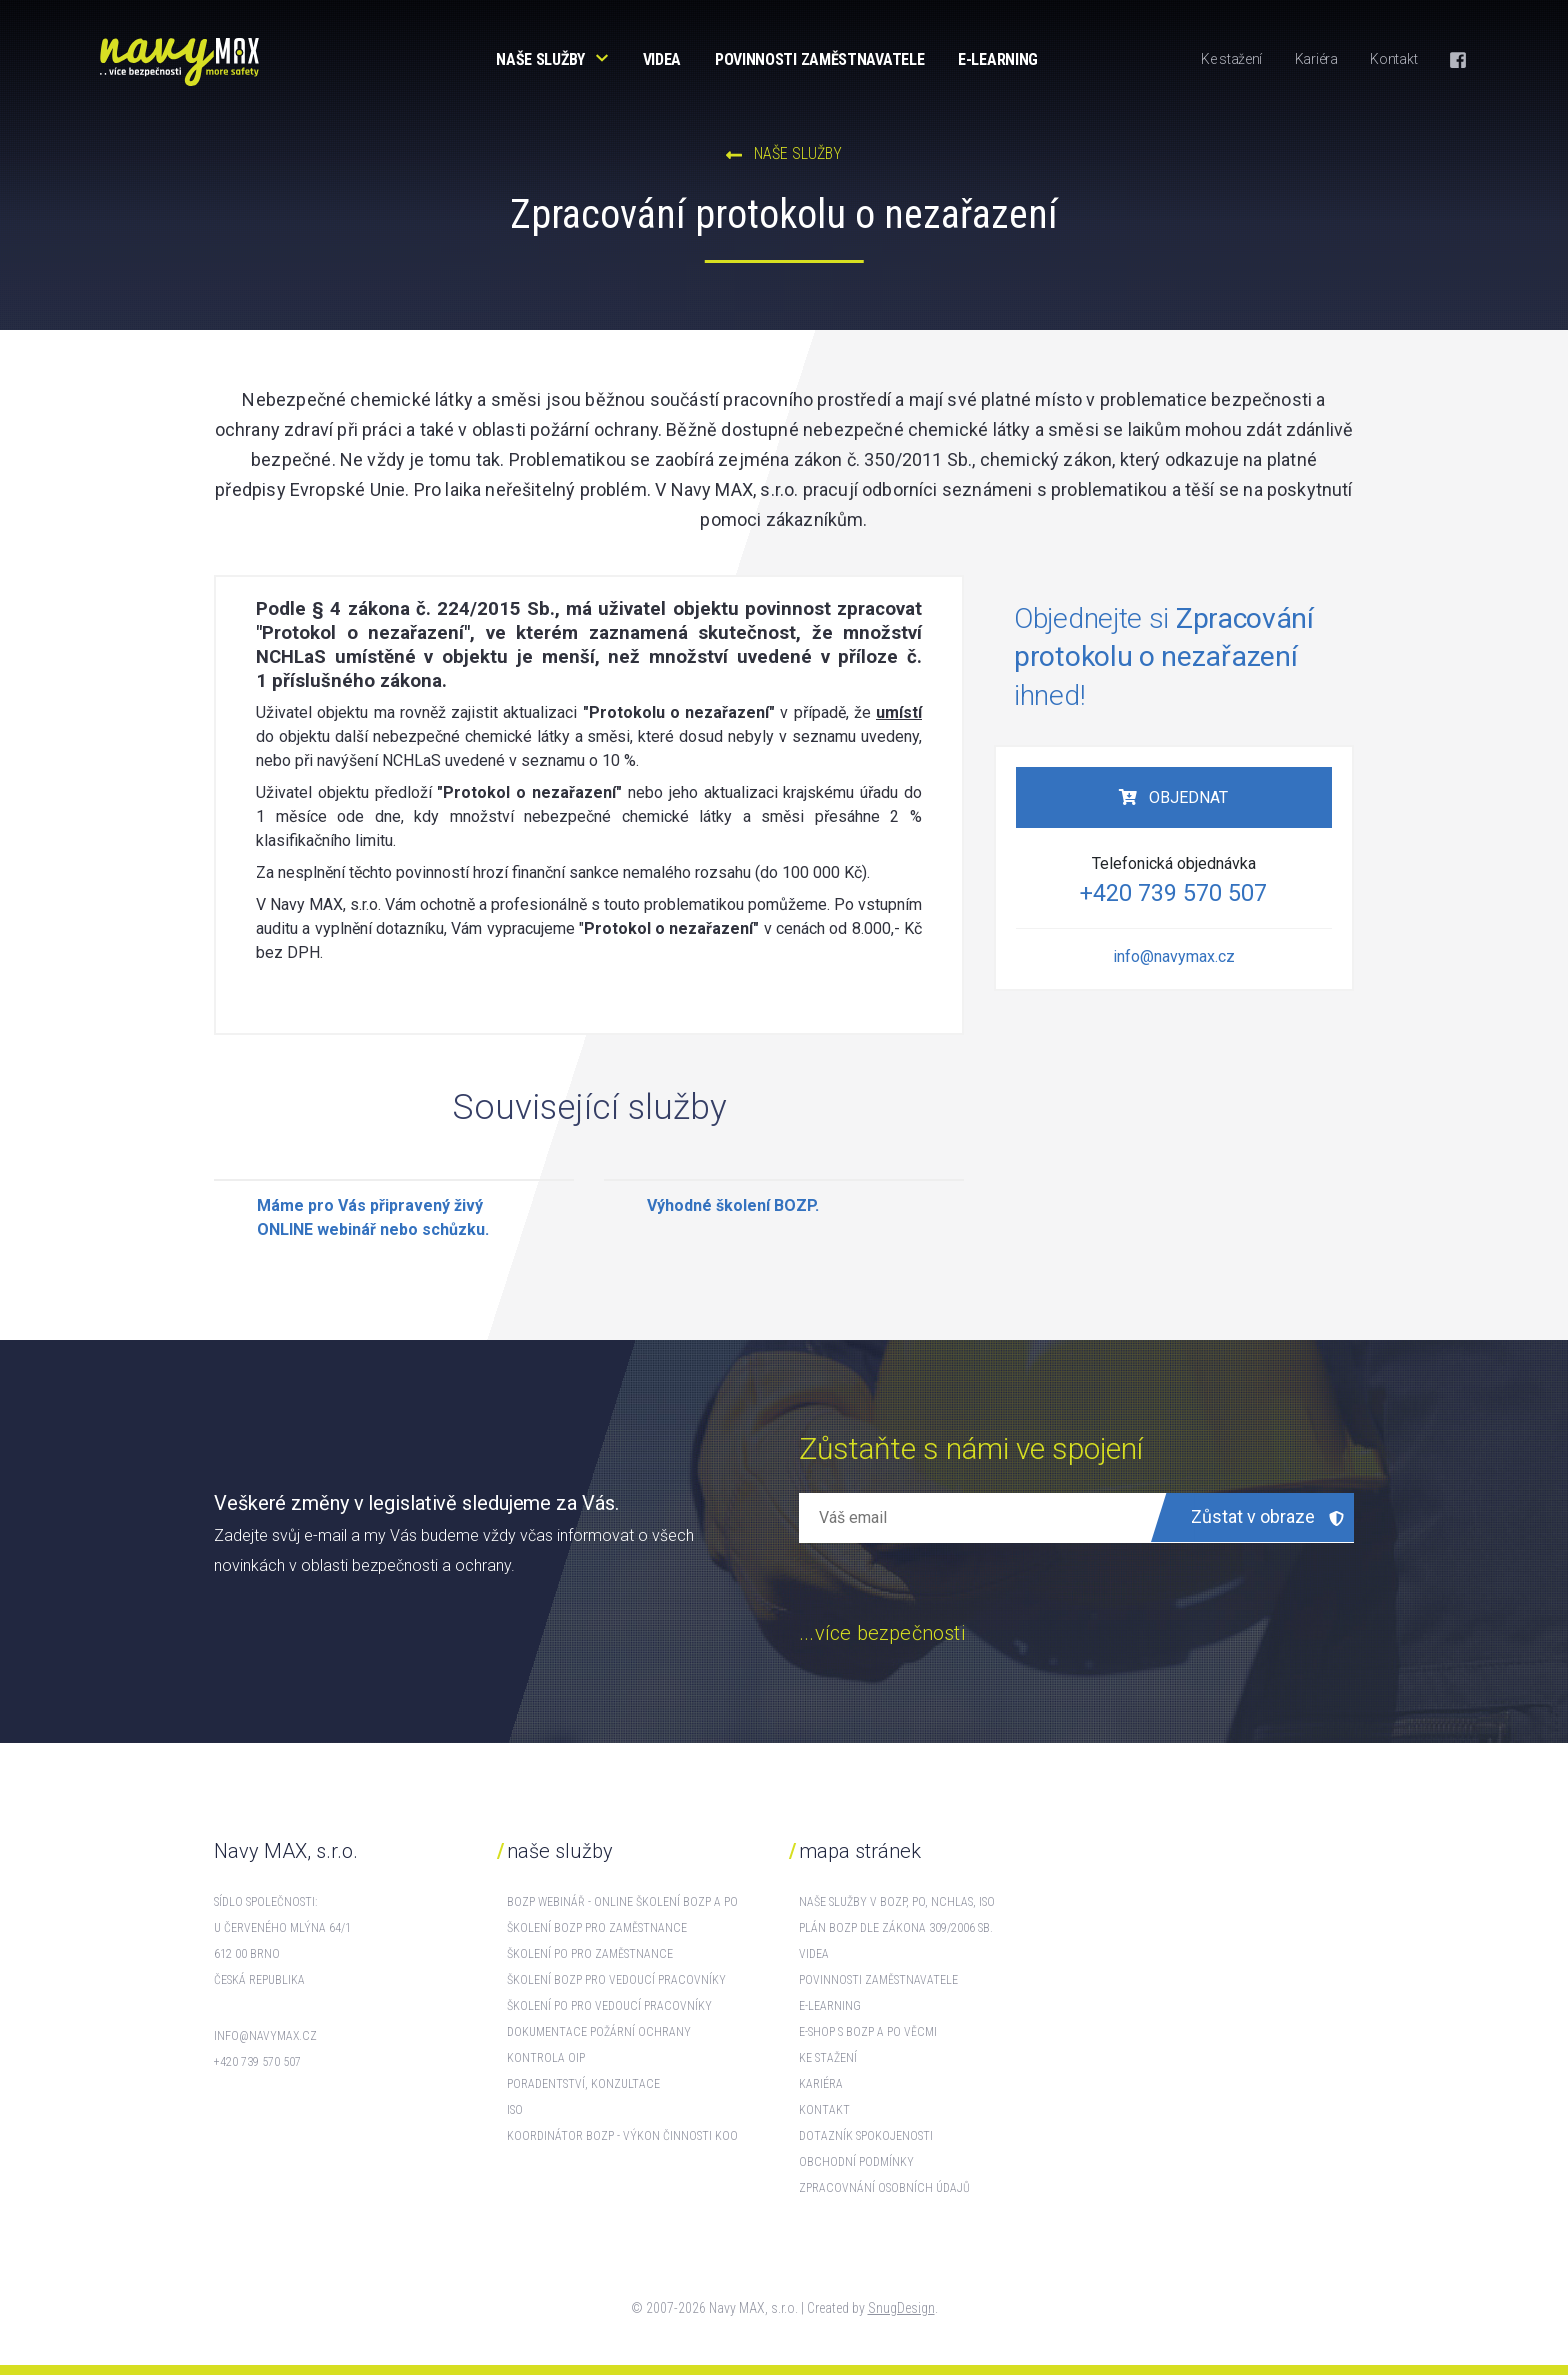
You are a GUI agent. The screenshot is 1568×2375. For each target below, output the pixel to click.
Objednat (1186, 797)
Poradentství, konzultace (583, 2084)
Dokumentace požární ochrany (599, 2032)
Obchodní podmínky (856, 2162)
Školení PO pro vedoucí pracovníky (609, 2006)
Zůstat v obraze (1267, 1516)
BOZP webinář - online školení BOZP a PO (622, 1902)
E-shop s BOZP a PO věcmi (868, 2032)
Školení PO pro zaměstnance (590, 1954)
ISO (515, 2110)
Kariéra (1316, 59)
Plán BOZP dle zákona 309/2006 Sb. (896, 1928)
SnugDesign (901, 2308)
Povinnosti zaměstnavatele (820, 60)
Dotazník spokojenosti (866, 2136)
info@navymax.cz (1174, 956)
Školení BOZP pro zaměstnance (597, 1928)
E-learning (998, 60)
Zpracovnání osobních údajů (884, 2188)
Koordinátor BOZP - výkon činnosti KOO (622, 2136)
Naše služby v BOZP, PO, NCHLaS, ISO (897, 1902)
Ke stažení (1231, 59)
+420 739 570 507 (1173, 893)
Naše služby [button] (540, 59)
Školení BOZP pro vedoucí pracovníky (616, 1980)
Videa (662, 60)
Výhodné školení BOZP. (733, 1205)
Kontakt (1393, 59)
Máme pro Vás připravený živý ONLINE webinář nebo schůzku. (373, 1217)
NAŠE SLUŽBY (784, 153)
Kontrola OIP (546, 2058)
